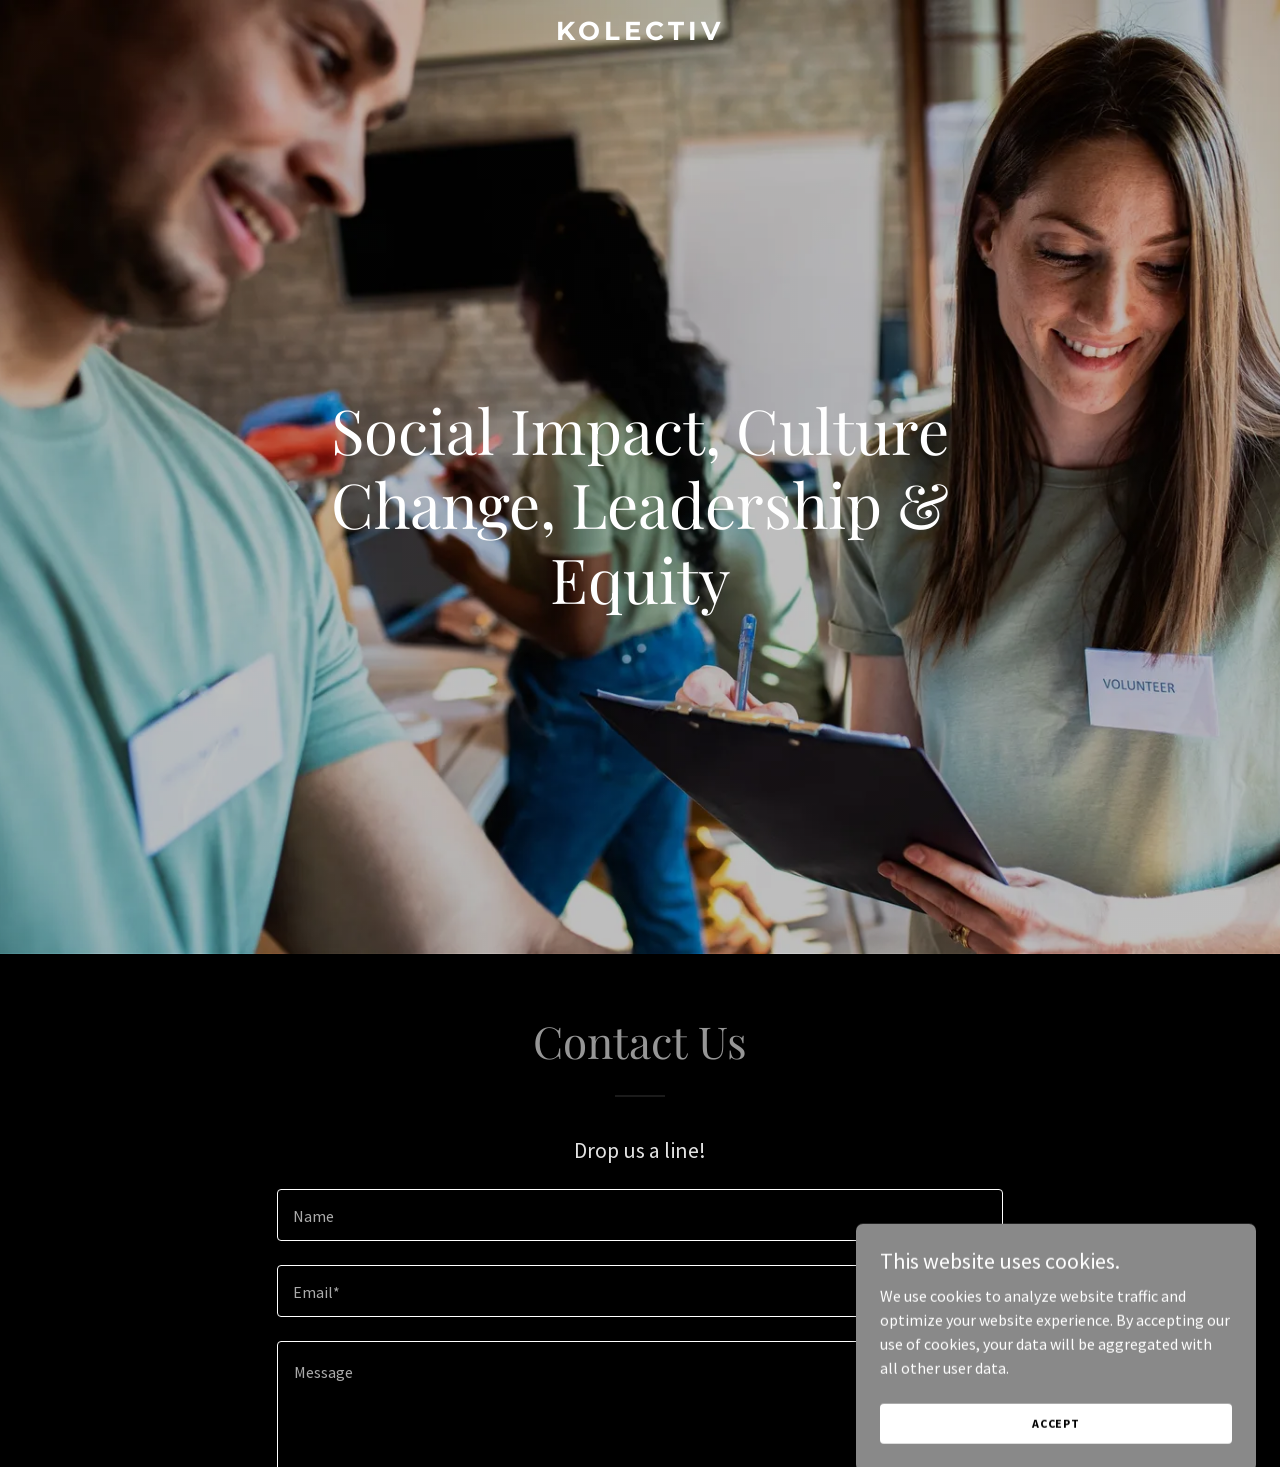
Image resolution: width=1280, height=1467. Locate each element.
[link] (640, 34)
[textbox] (639, 1215)
